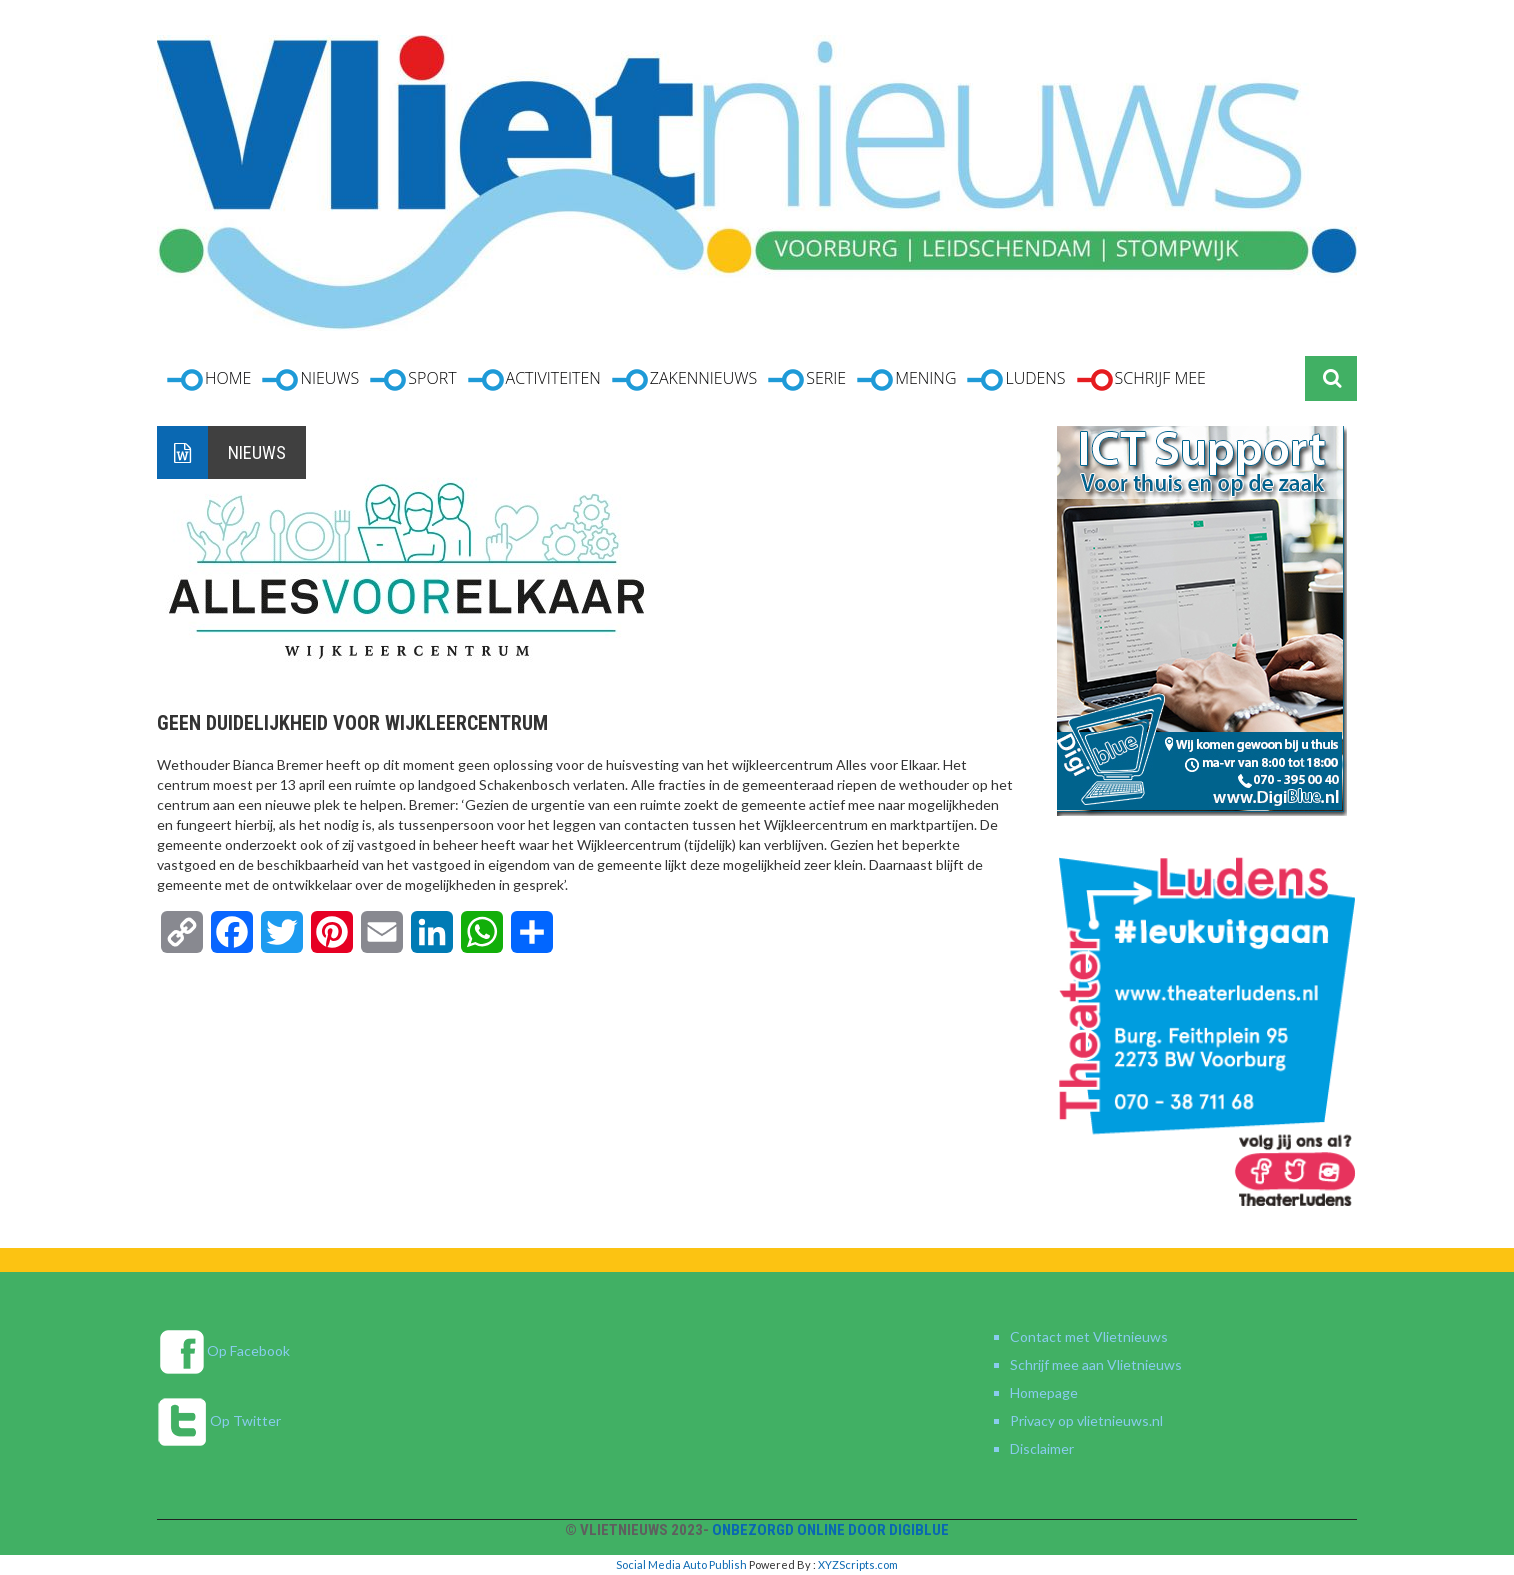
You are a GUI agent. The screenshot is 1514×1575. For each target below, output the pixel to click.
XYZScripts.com (858, 1564)
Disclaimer (1042, 1448)
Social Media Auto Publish (681, 1564)
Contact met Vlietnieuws (1089, 1336)
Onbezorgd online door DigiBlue (830, 1530)
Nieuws (257, 452)
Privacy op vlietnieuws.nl (1086, 1420)
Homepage (1044, 1392)
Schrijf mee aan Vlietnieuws (1096, 1364)
